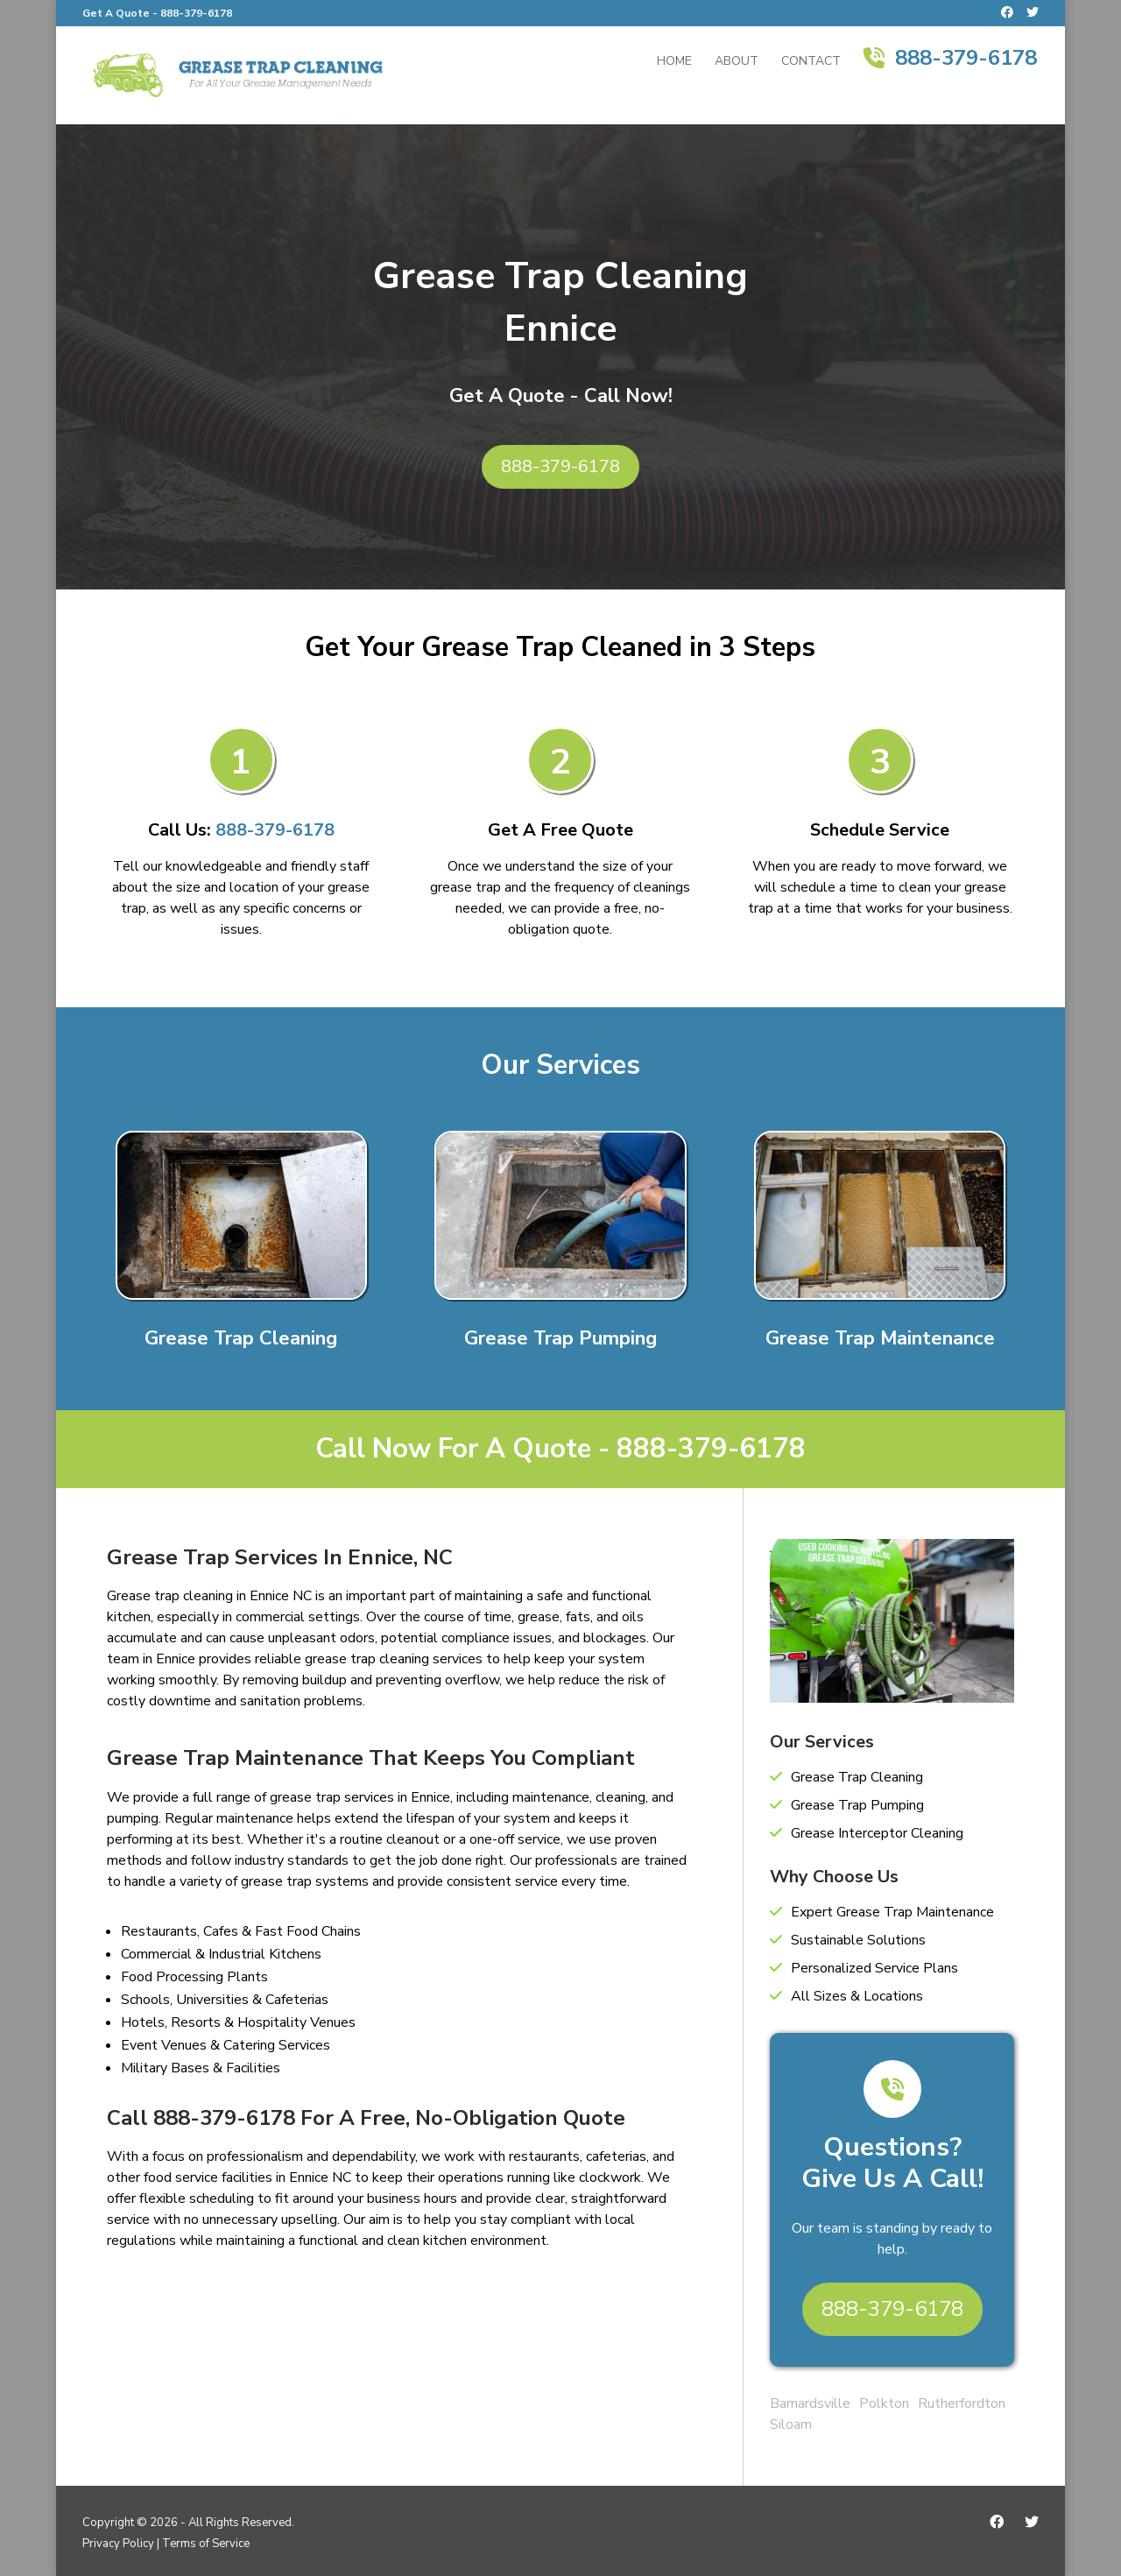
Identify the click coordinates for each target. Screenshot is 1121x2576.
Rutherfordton (961, 2403)
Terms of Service (206, 2543)
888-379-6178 (196, 13)
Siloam (791, 2424)
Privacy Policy (118, 2543)
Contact (811, 62)
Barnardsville (810, 2403)
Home (674, 62)
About (736, 62)
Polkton (884, 2403)
